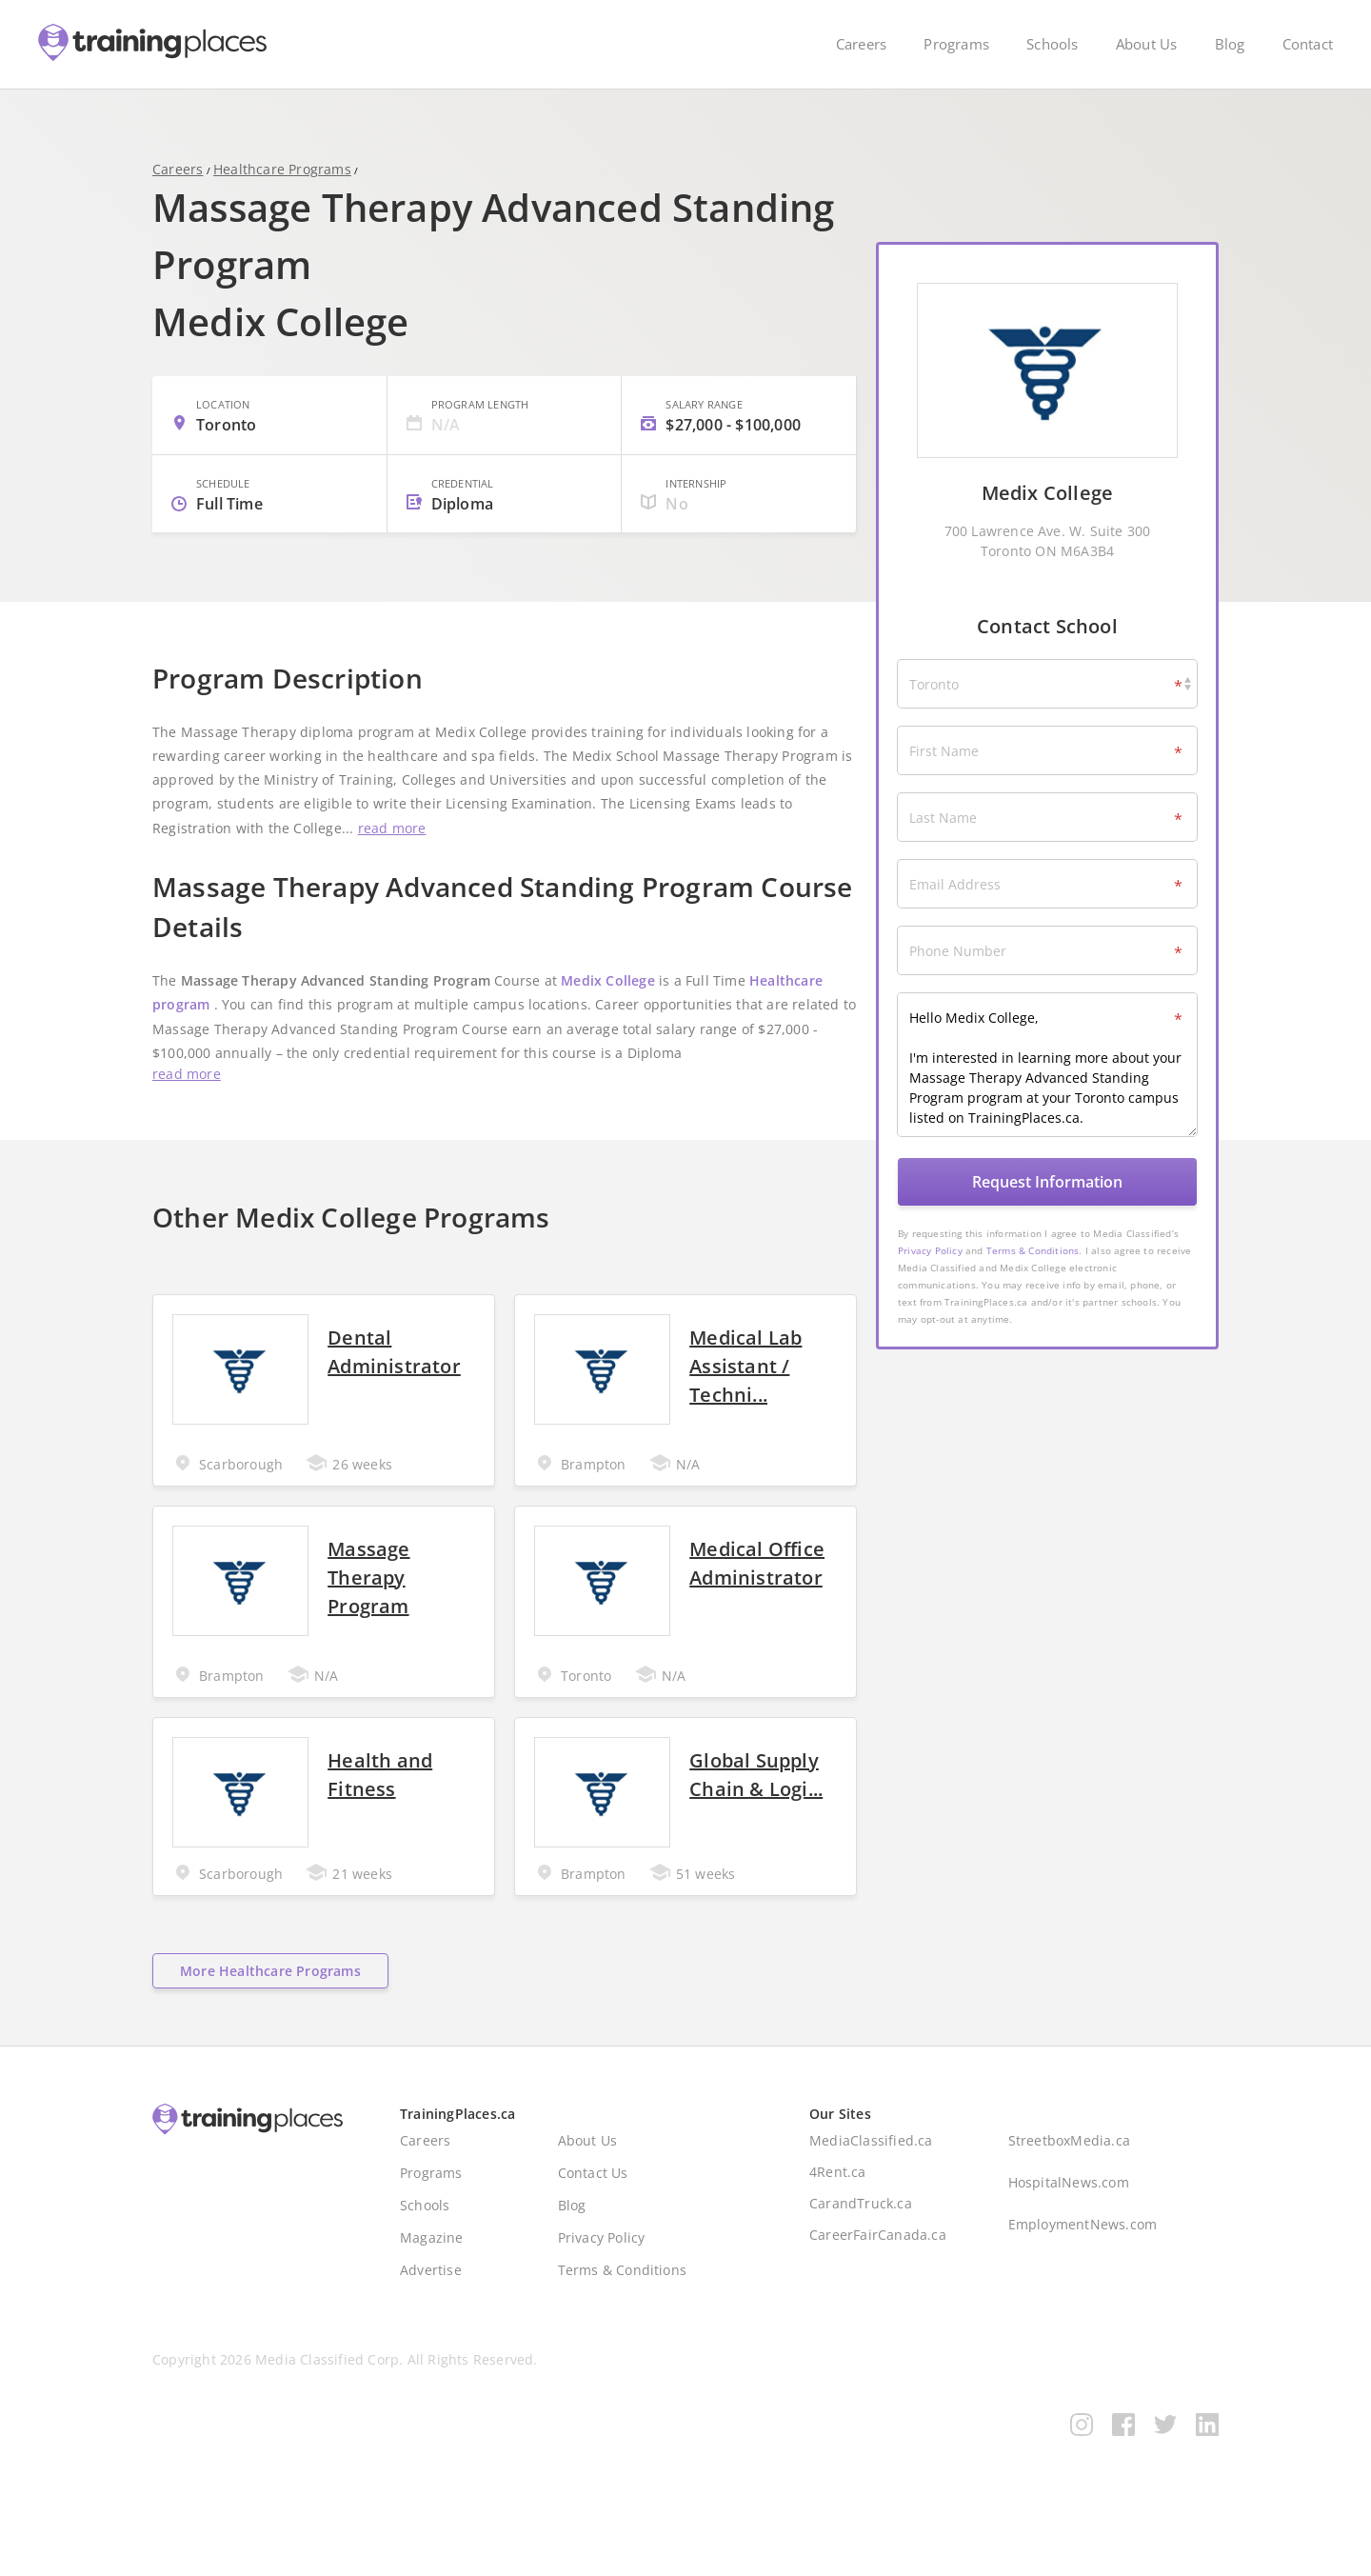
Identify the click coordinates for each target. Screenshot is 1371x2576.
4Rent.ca (837, 2208)
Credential (462, 510)
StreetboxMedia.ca (1069, 2176)
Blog (1230, 43)
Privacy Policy (930, 1250)
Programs (956, 43)
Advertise (431, 2306)
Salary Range (704, 431)
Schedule (223, 510)
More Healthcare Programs (270, 2007)
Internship (696, 510)
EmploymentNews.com (1083, 2260)
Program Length (480, 431)
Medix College (608, 1016)
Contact (1307, 43)
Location (223, 431)
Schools (1052, 43)
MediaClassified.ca (871, 2176)
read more (392, 862)
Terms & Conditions (1033, 1250)
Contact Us (593, 2209)
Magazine (432, 2274)
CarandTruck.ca (860, 2239)
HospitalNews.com (1068, 2218)
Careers (861, 43)
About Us (1147, 43)
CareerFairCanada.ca (877, 2271)
